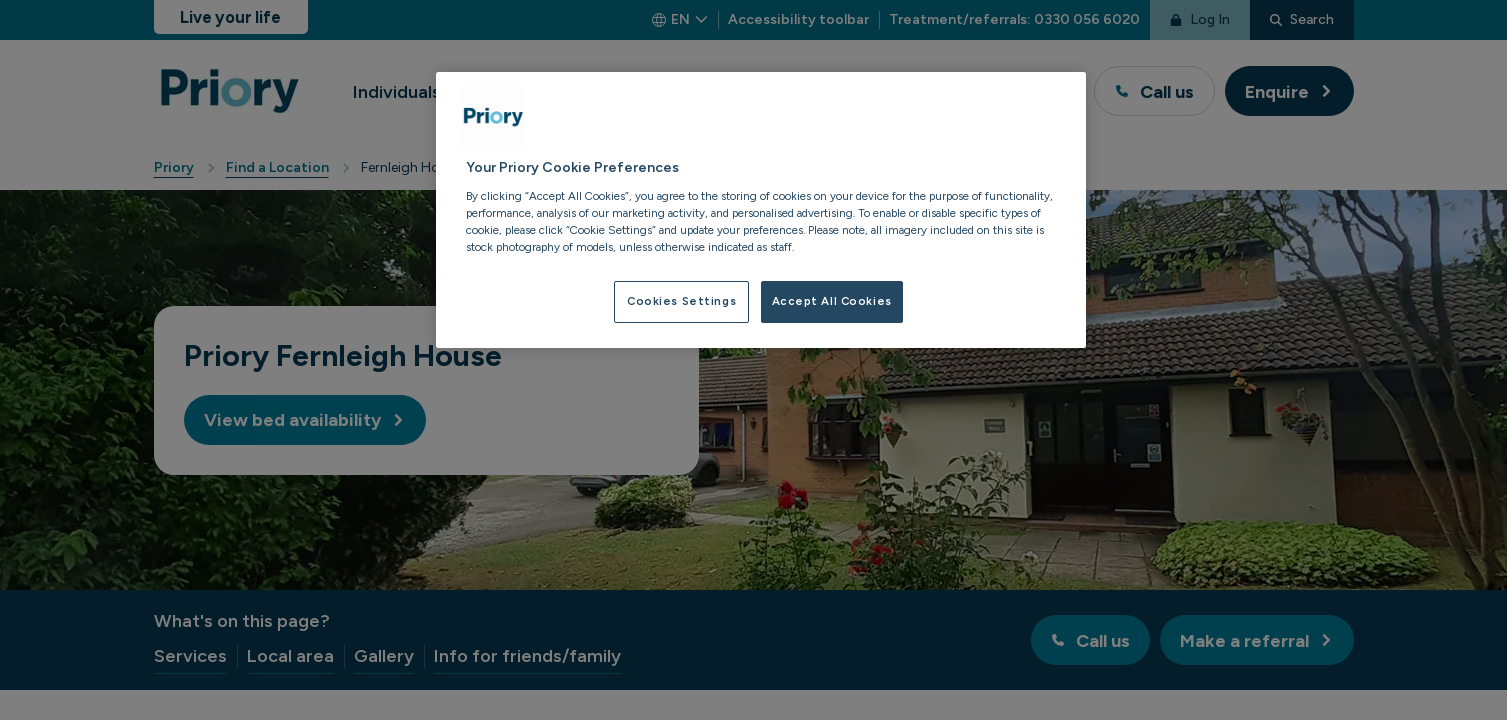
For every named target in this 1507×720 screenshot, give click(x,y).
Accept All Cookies (832, 301)
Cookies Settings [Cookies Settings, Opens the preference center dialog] (681, 301)
